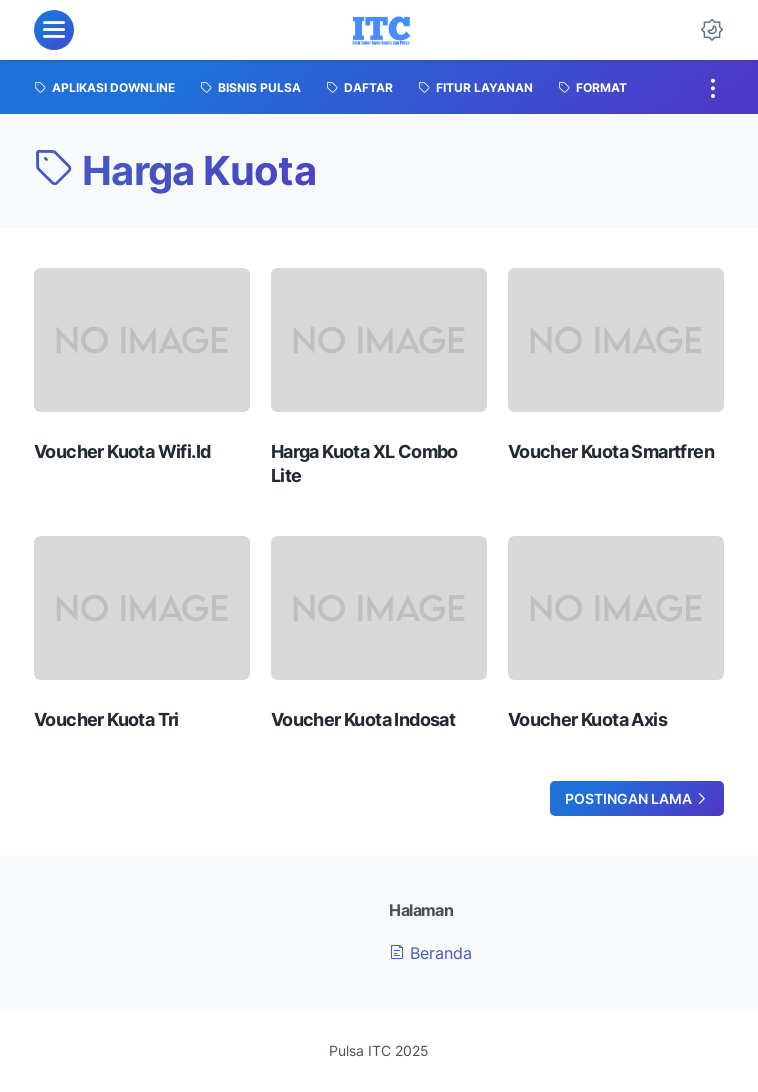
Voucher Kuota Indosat (363, 719)
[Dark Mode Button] (712, 30)
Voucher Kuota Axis (587, 719)
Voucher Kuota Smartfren (611, 451)
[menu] (54, 30)
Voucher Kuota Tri (106, 719)
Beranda (430, 953)
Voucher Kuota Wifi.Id (122, 451)
